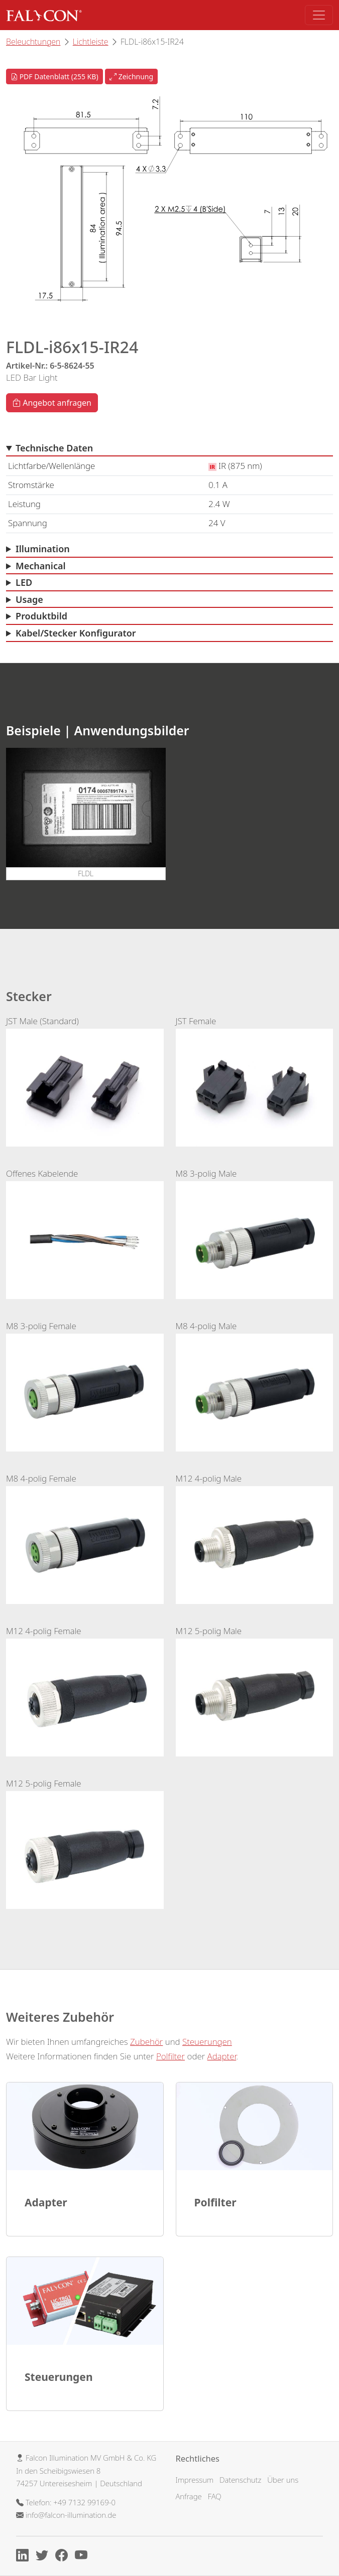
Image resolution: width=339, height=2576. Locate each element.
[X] (44, 2557)
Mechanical (41, 566)
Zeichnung (131, 76)
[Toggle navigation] (319, 15)
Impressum (195, 2480)
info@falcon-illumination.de (71, 2515)
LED (24, 582)
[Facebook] (64, 2557)
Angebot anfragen (52, 402)
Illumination (43, 549)
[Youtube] (83, 2557)
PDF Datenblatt (54, 76)
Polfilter (170, 2056)
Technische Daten (54, 448)
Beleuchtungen (33, 41)
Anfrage (189, 2496)
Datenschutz (240, 2480)
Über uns (282, 2480)
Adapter (222, 2056)
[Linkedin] (25, 2557)
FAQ (214, 2496)
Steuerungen (207, 2041)
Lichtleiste (90, 41)
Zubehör (146, 2041)
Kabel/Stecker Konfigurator (76, 633)
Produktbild (41, 616)
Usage (29, 599)
